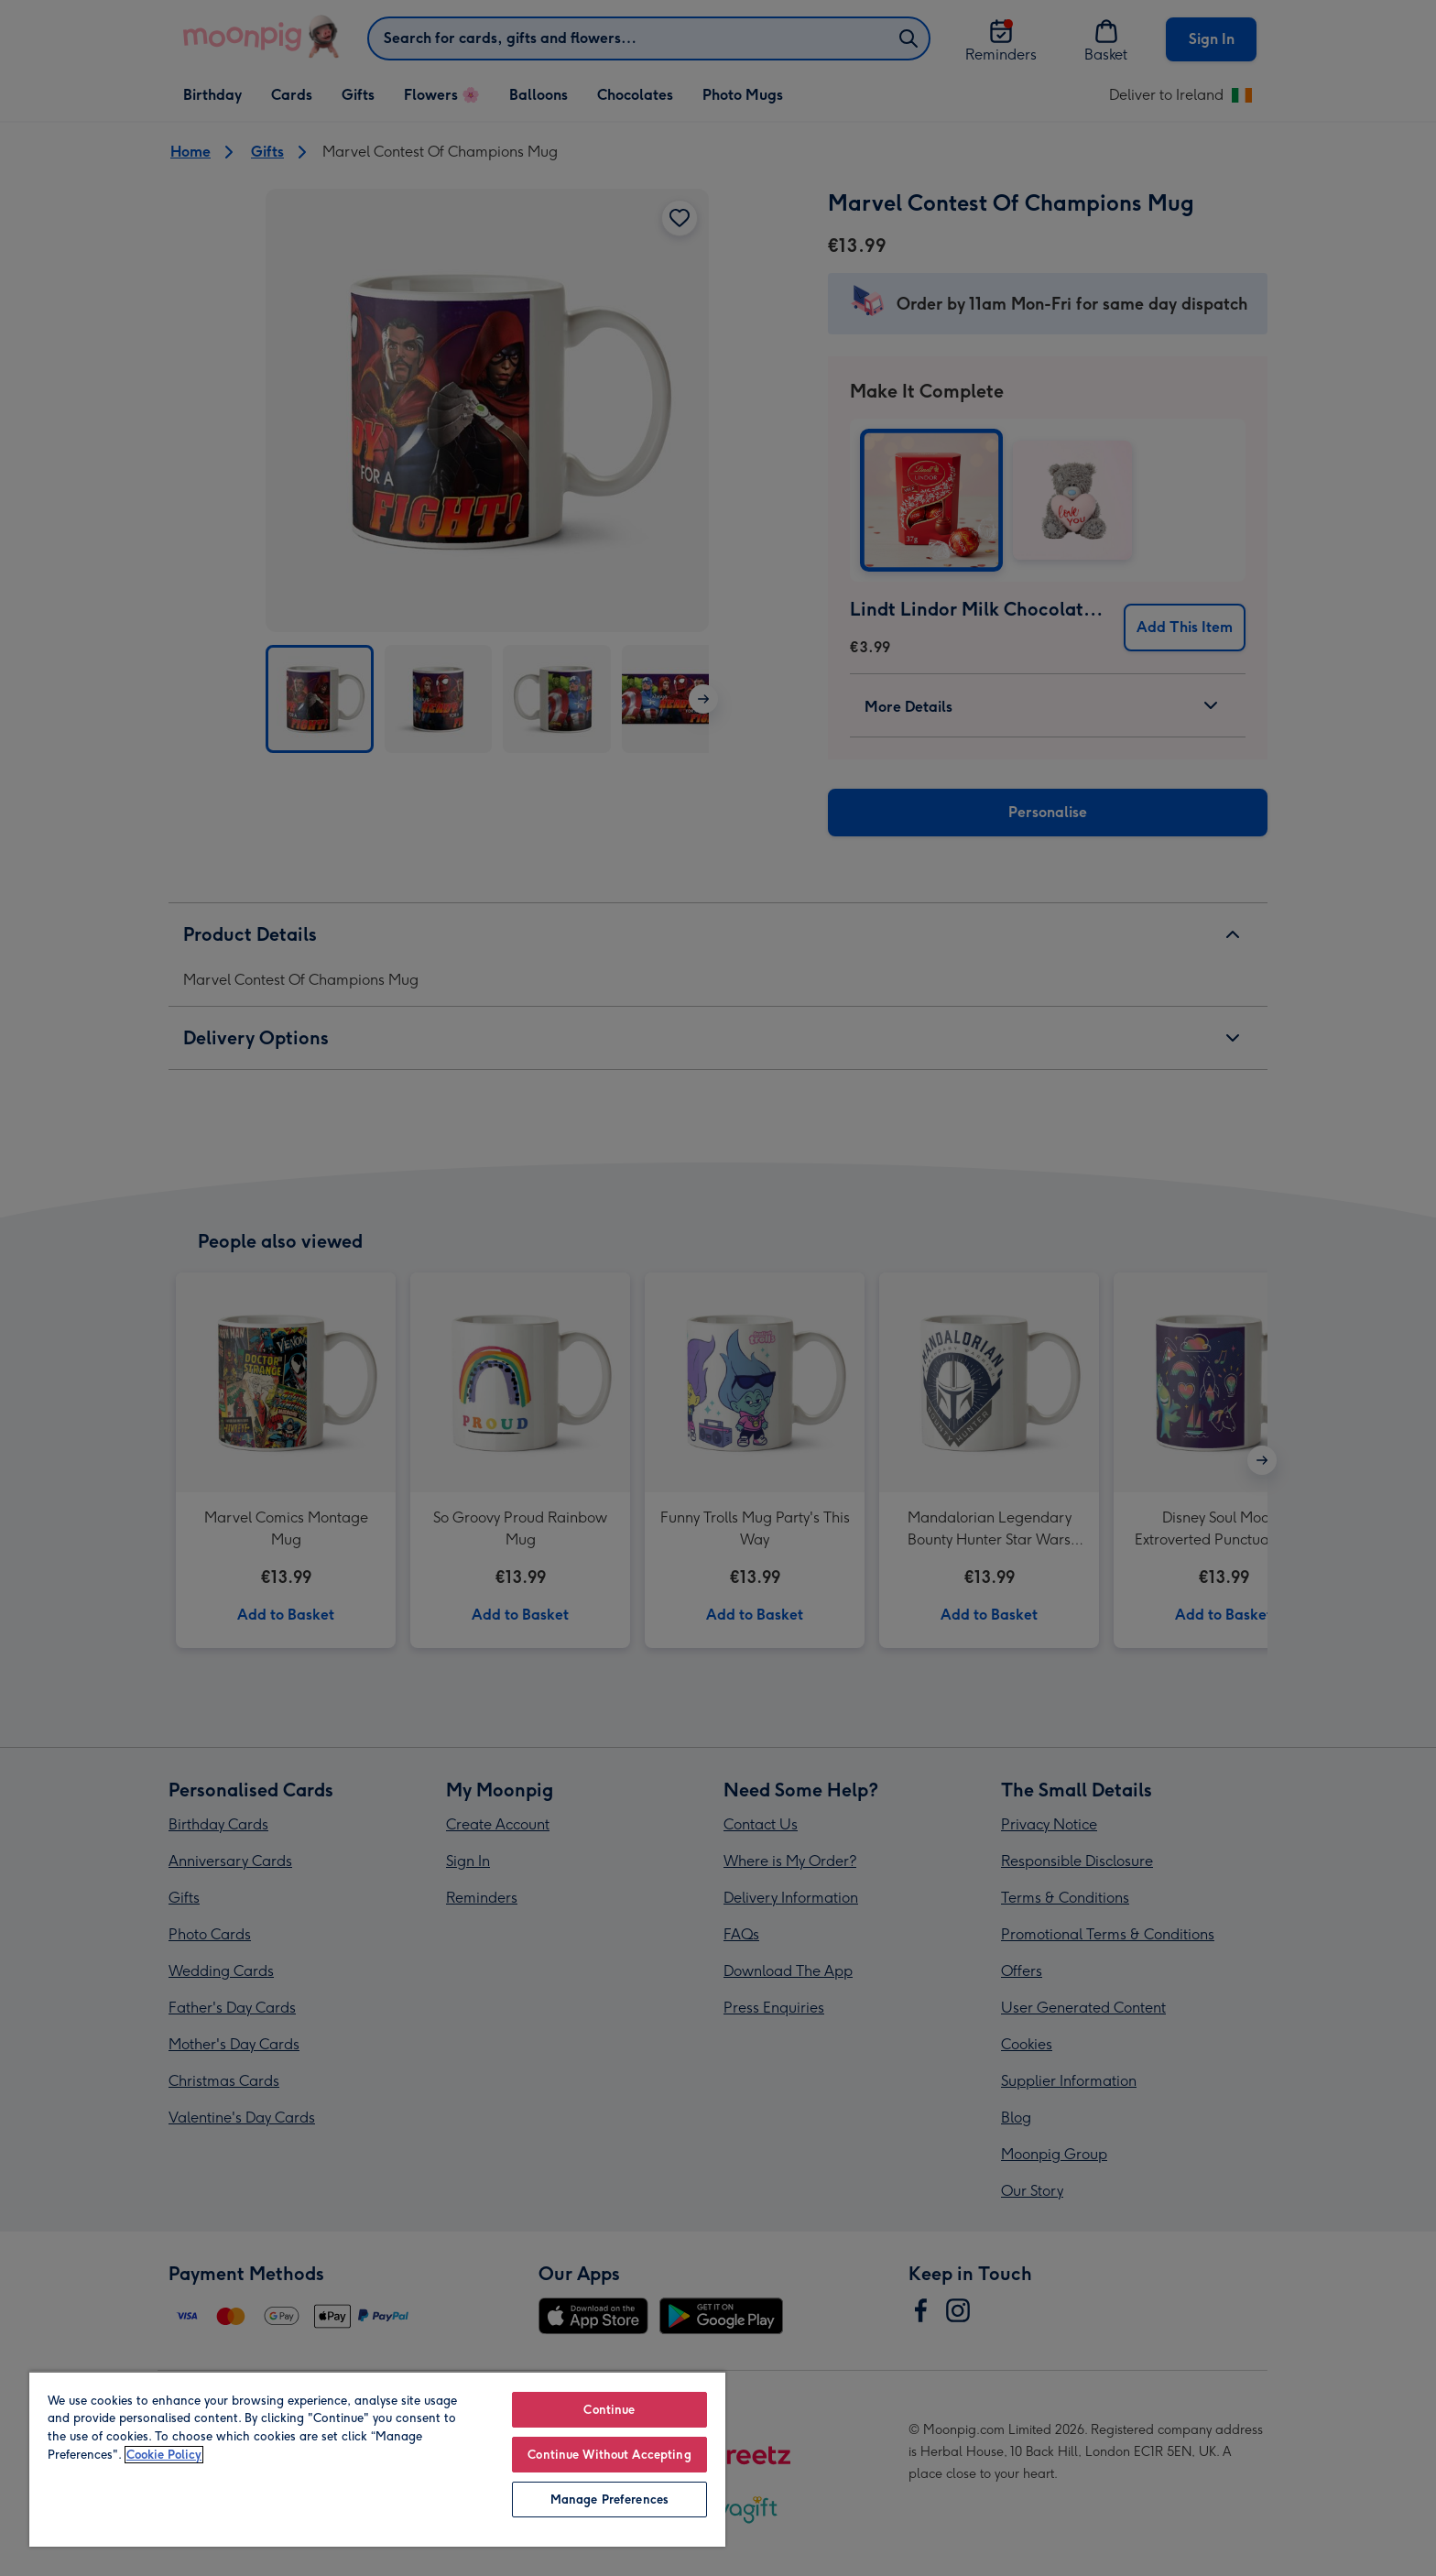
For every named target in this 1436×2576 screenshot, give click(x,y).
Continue (609, 2410)
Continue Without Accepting (609, 2454)
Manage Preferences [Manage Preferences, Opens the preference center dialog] (609, 2499)
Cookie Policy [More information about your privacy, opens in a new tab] (163, 2454)
